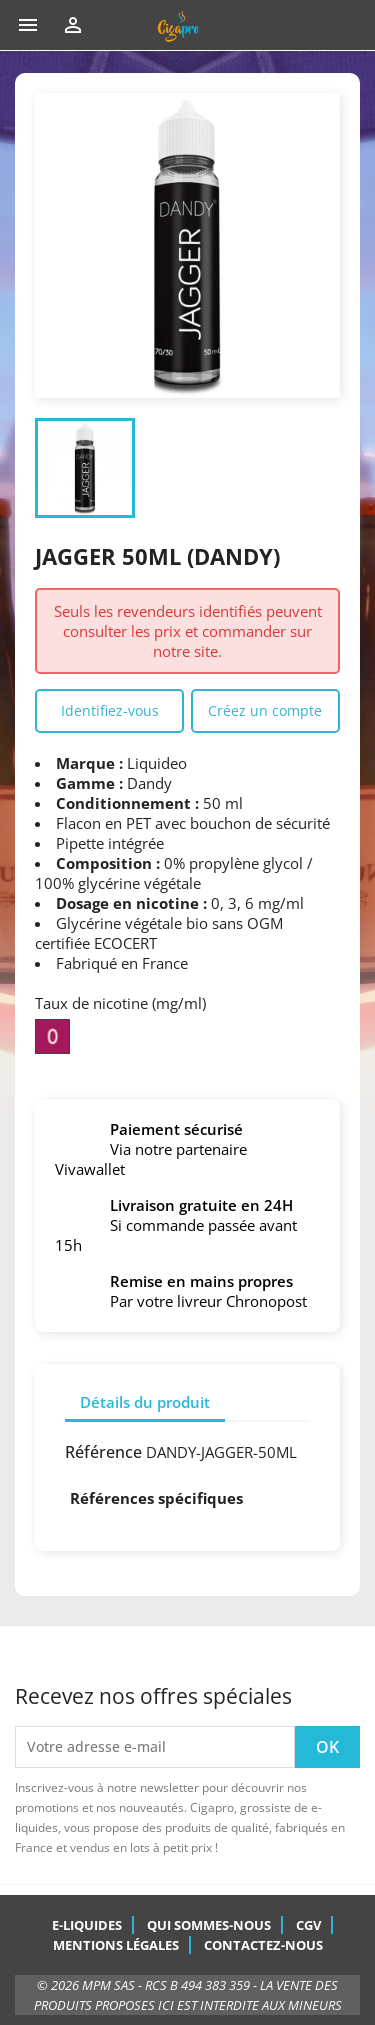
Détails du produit (145, 1402)
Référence (103, 1452)
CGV (308, 1925)
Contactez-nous (263, 1945)
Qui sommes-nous (209, 1925)
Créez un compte (265, 710)
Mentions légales (116, 1945)
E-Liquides (87, 1925)
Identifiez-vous (110, 710)
